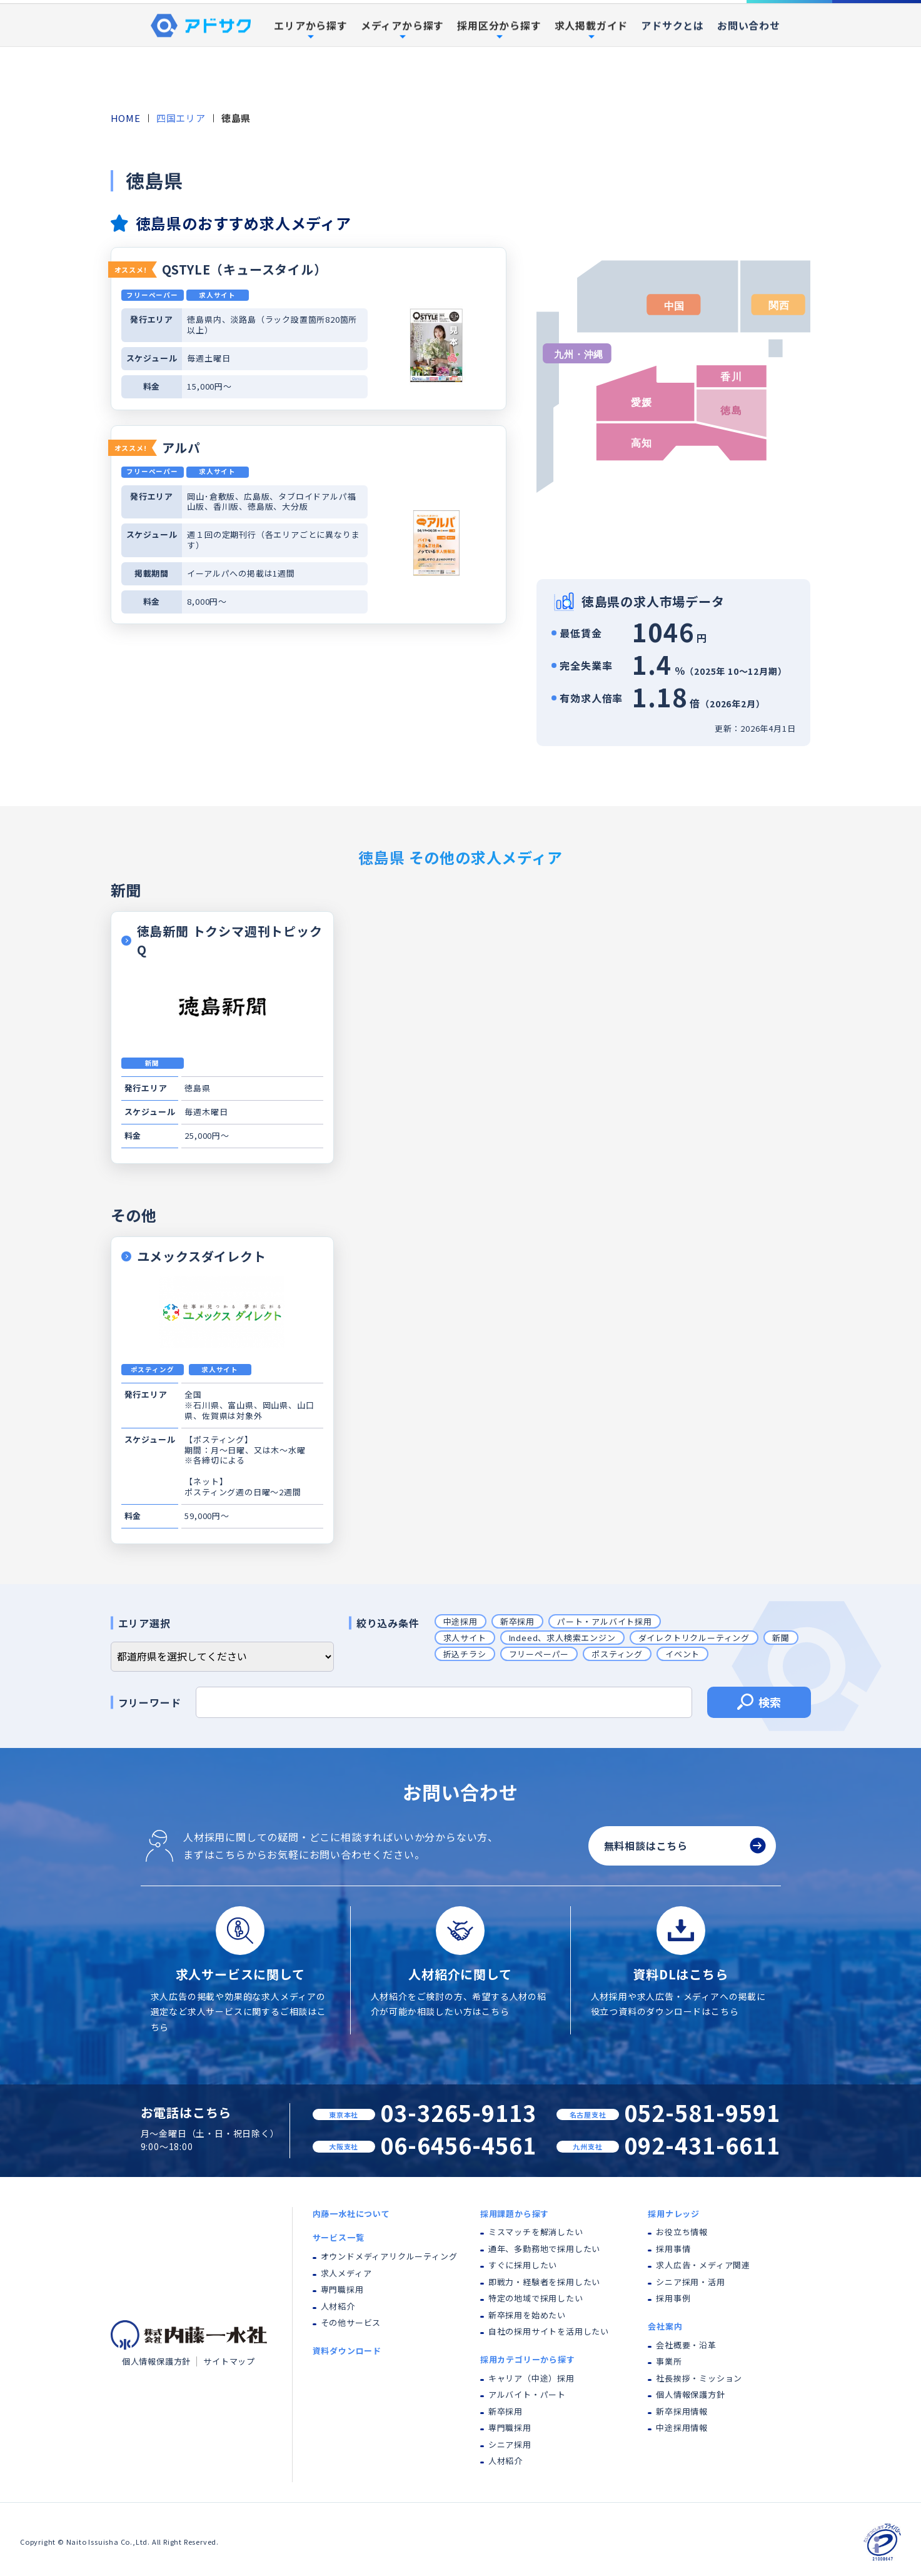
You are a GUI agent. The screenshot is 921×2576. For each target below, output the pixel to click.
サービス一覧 (339, 2237)
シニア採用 (509, 2444)
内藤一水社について (340, 31)
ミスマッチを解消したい (535, 2232)
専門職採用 (342, 2289)
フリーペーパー (539, 1654)
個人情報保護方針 (156, 2361)
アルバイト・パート (527, 2394)
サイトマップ (229, 2361)
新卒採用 (517, 1621)
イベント (682, 1654)
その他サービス (351, 2322)
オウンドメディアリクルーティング (389, 2256)
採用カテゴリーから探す (527, 2359)
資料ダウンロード (876, 30)
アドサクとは (672, 83)
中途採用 (460, 1621)
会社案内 (665, 2326)
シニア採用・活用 (690, 2282)
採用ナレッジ (674, 2214)
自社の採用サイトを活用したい (548, 2331)
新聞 (781, 1638)
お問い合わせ (748, 83)
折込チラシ (464, 1654)
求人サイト (464, 1638)
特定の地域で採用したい (535, 2298)
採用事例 (660, 31)
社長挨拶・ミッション (699, 2378)
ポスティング (617, 1654)
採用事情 (673, 2249)
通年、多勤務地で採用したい (544, 2249)
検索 (758, 1704)
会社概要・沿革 (686, 2345)
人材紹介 (338, 2306)
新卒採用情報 (682, 2411)
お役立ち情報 (682, 2232)
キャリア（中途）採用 (531, 2378)
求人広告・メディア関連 (703, 2265)
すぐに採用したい (522, 2265)
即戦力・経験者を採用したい (544, 2282)
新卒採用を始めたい (527, 2315)
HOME (126, 117)
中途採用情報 (682, 2427)
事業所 (669, 2361)
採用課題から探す (514, 2214)
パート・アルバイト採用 (604, 1621)
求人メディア (346, 2273)
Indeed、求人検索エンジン (562, 1638)
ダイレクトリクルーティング (694, 1638)
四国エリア (181, 117)
